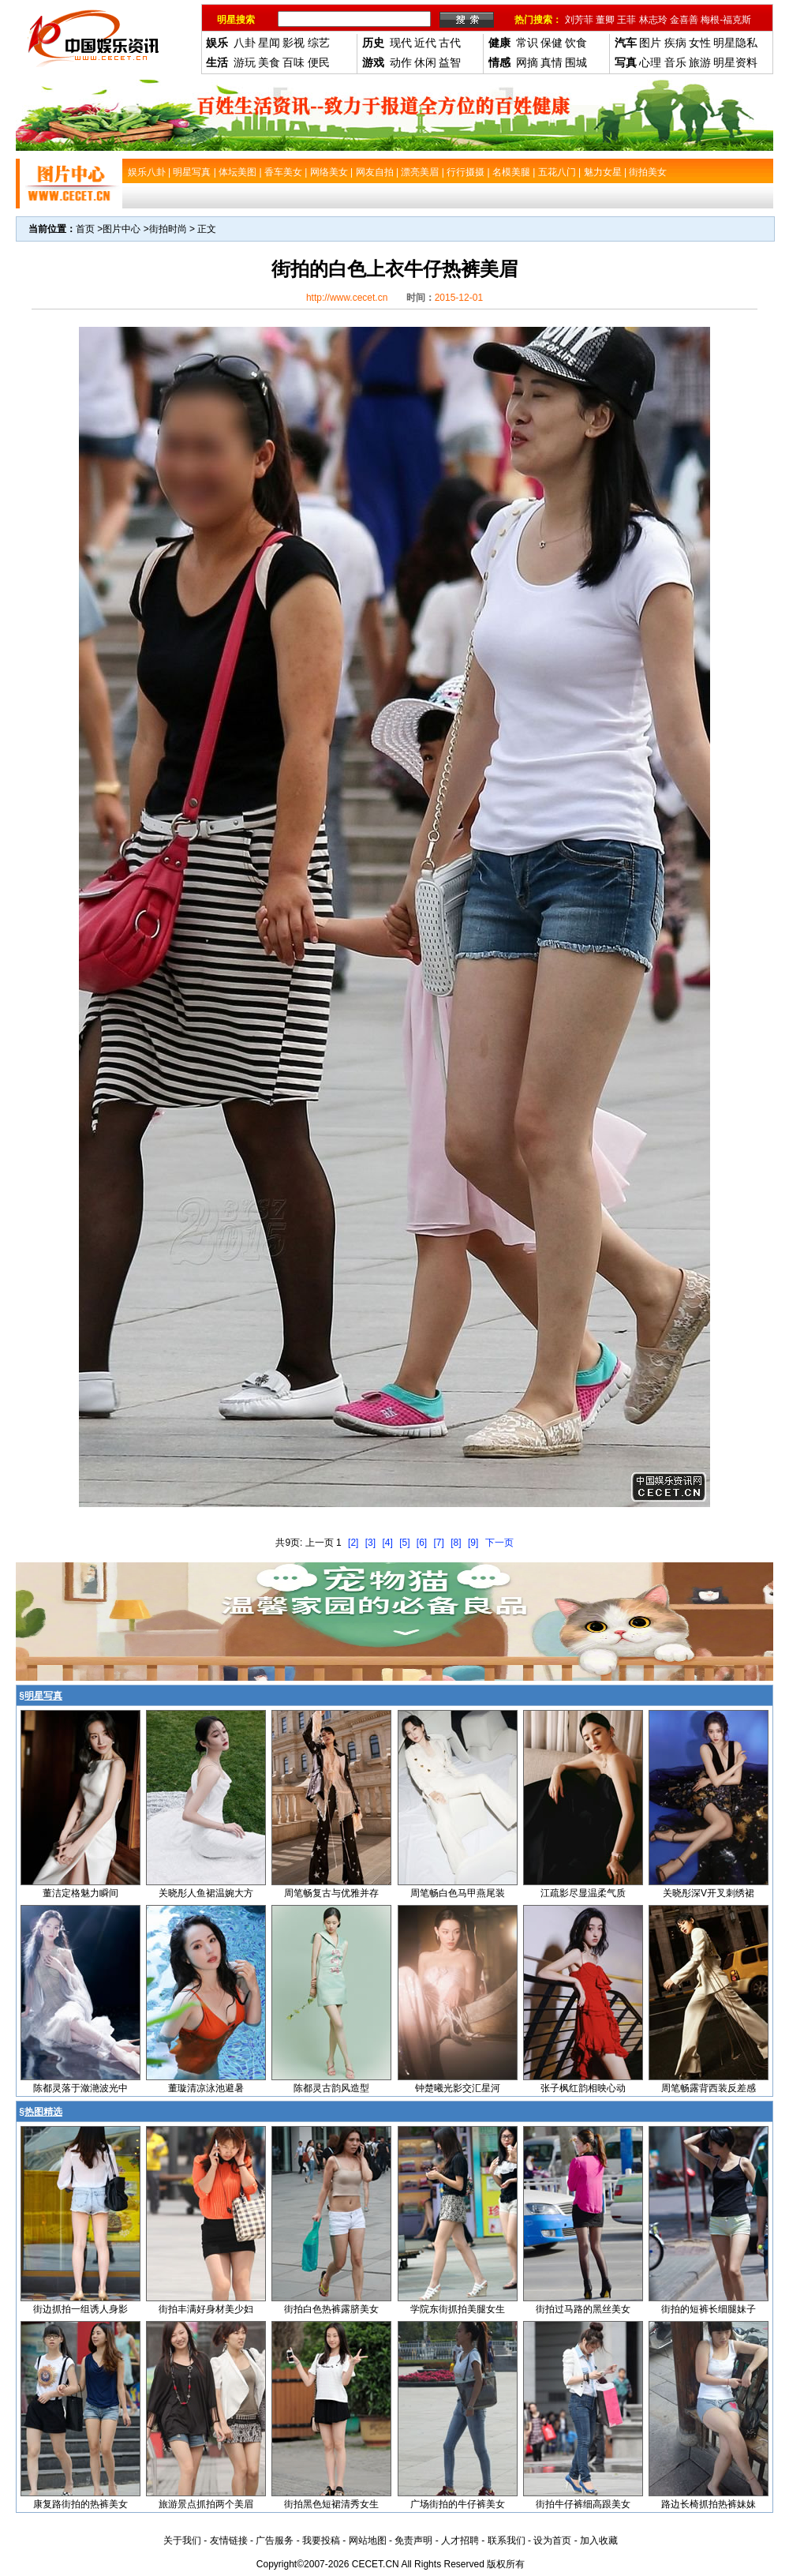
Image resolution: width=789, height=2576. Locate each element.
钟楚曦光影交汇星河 (457, 2088)
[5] (404, 1542)
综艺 (319, 42)
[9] (473, 1542)
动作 (401, 62)
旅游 (700, 62)
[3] (370, 1542)
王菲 (626, 19)
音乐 (675, 62)
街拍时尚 (168, 228)
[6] (422, 1542)
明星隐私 (735, 42)
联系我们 (506, 2540)
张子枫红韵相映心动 (583, 2088)
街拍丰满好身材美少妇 (206, 2309)
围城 (576, 62)
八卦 (245, 42)
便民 (319, 62)
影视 (293, 42)
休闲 (425, 62)
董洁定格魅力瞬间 (80, 1893)
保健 (551, 42)
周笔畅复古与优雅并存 (331, 1893)
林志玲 (653, 19)
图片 (650, 42)
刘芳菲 (579, 19)
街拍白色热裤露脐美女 (331, 2309)
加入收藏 (599, 2540)
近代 (425, 42)
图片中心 (121, 228)
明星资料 (735, 62)
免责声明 (413, 2540)
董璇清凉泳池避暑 (206, 2088)
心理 (650, 62)
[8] (456, 1542)
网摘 (527, 62)
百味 (293, 62)
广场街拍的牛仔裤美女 (457, 2504)
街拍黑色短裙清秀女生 (331, 2504)
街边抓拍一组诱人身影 (80, 2309)
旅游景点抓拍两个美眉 (206, 2504)
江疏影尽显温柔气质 (583, 1893)
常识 (527, 42)
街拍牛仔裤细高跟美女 (583, 2504)
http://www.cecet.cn (346, 297)
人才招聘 (460, 2540)
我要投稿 (321, 2540)
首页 (85, 228)
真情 (551, 62)
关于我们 (182, 2540)
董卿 (605, 19)
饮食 (576, 42)
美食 (269, 62)
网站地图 (368, 2540)
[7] (439, 1542)
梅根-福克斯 (726, 19)
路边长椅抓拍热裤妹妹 (708, 2504)
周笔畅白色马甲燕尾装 (457, 1893)
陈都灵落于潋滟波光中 (80, 2088)
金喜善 (684, 19)
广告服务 (275, 2540)
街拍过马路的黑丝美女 (583, 2309)
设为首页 (552, 2540)
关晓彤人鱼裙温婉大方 (206, 1893)
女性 (700, 42)
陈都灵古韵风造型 (331, 2088)
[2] (353, 1542)
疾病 (675, 42)
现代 (401, 42)
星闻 (269, 42)
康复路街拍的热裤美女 (80, 2504)
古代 (450, 42)
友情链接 (229, 2540)
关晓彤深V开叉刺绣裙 (708, 1893)
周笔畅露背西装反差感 (708, 2088)
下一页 (499, 1542)
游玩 (245, 62)
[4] (387, 1542)
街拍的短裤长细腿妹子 (708, 2309)
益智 (450, 62)
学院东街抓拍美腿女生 (457, 2309)
